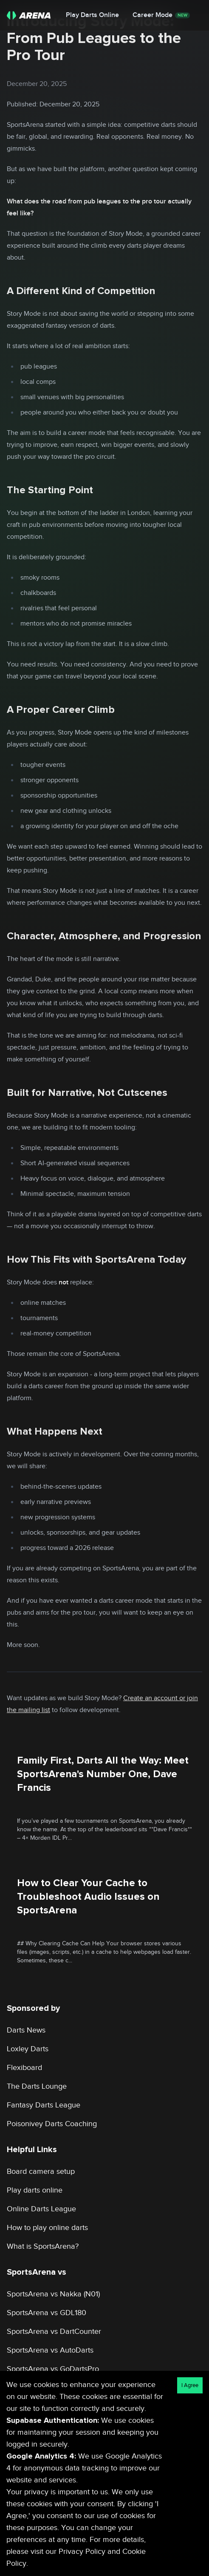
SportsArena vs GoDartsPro (53, 2368)
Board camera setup (41, 2171)
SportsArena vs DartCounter (54, 2331)
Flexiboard (24, 2067)
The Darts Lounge (37, 2086)
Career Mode (161, 15)
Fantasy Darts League (43, 2105)
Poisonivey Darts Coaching (52, 2123)
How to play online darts (47, 2227)
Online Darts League (41, 2208)
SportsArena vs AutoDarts (50, 2350)
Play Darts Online (92, 15)
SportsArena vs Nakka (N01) (53, 2294)
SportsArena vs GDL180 (46, 2312)
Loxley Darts (27, 2048)
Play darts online (34, 2190)
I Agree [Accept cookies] (189, 2385)
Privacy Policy (82, 2551)
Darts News (26, 2030)
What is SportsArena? (43, 2246)
